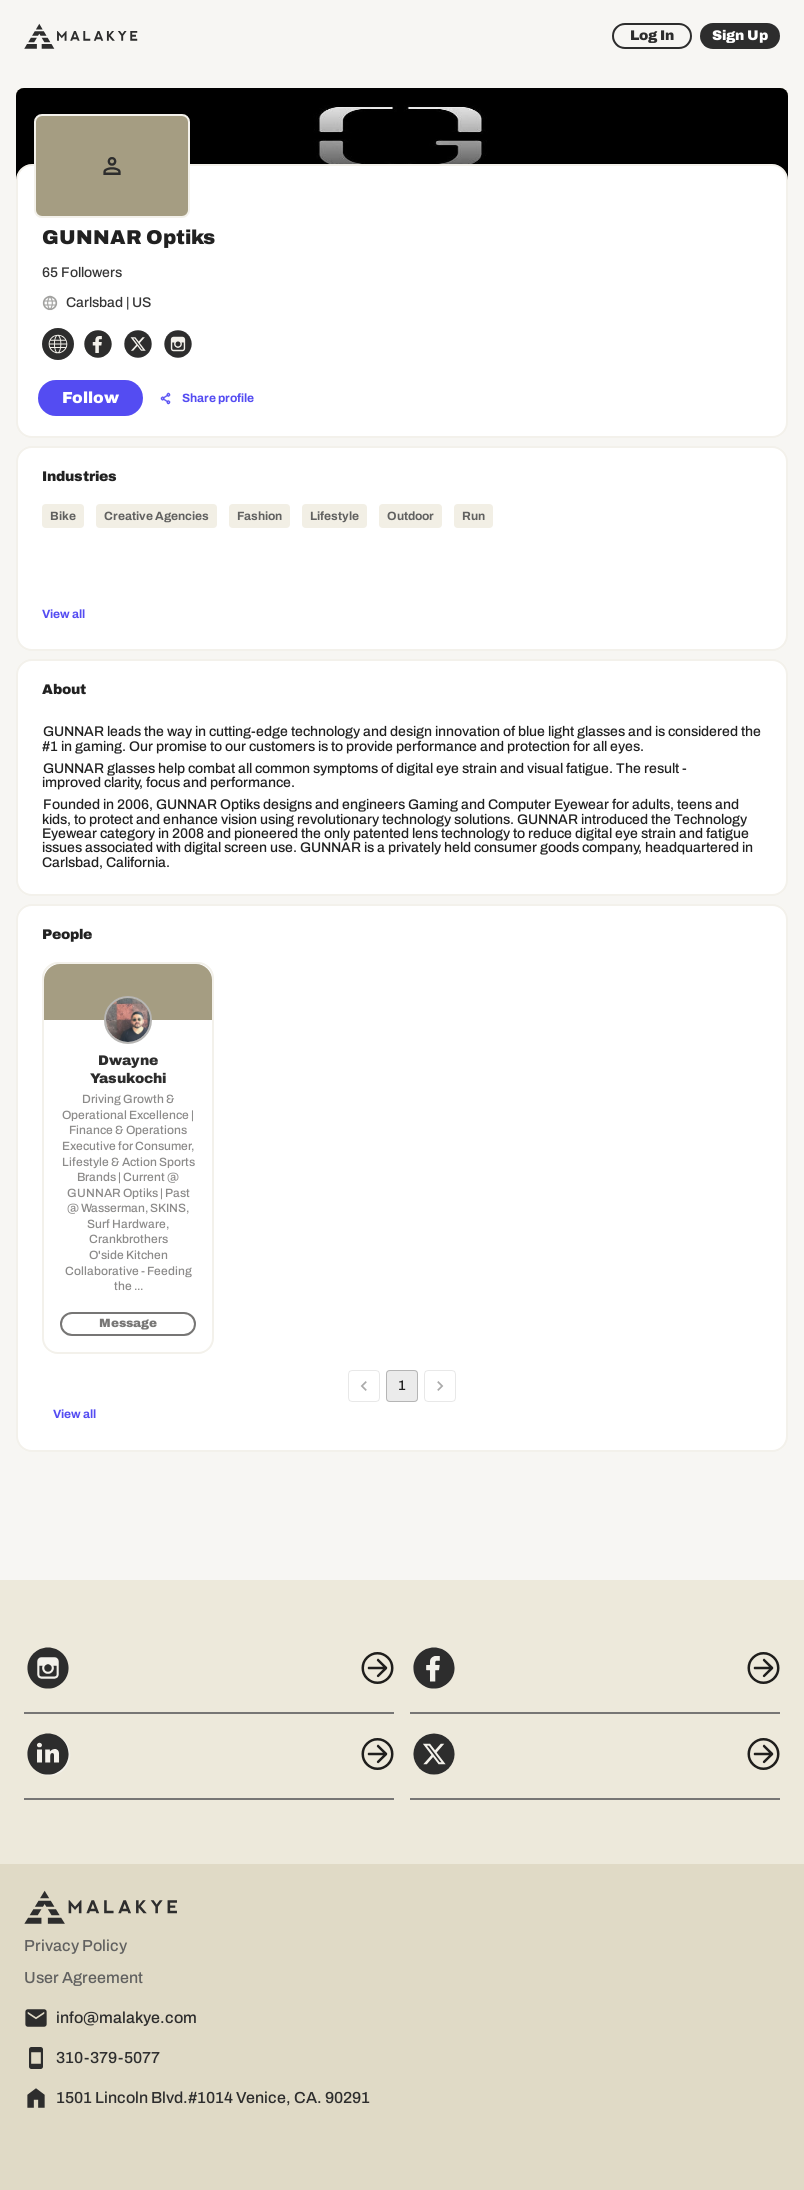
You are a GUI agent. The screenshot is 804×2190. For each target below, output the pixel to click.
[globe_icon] (58, 344)
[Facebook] (595, 1679)
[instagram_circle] (178, 344)
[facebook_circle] (98, 344)
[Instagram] (209, 1679)
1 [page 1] (402, 1386)
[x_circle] (138, 344)
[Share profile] (207, 399)
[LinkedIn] (209, 1765)
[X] (595, 1765)
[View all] (402, 613)
